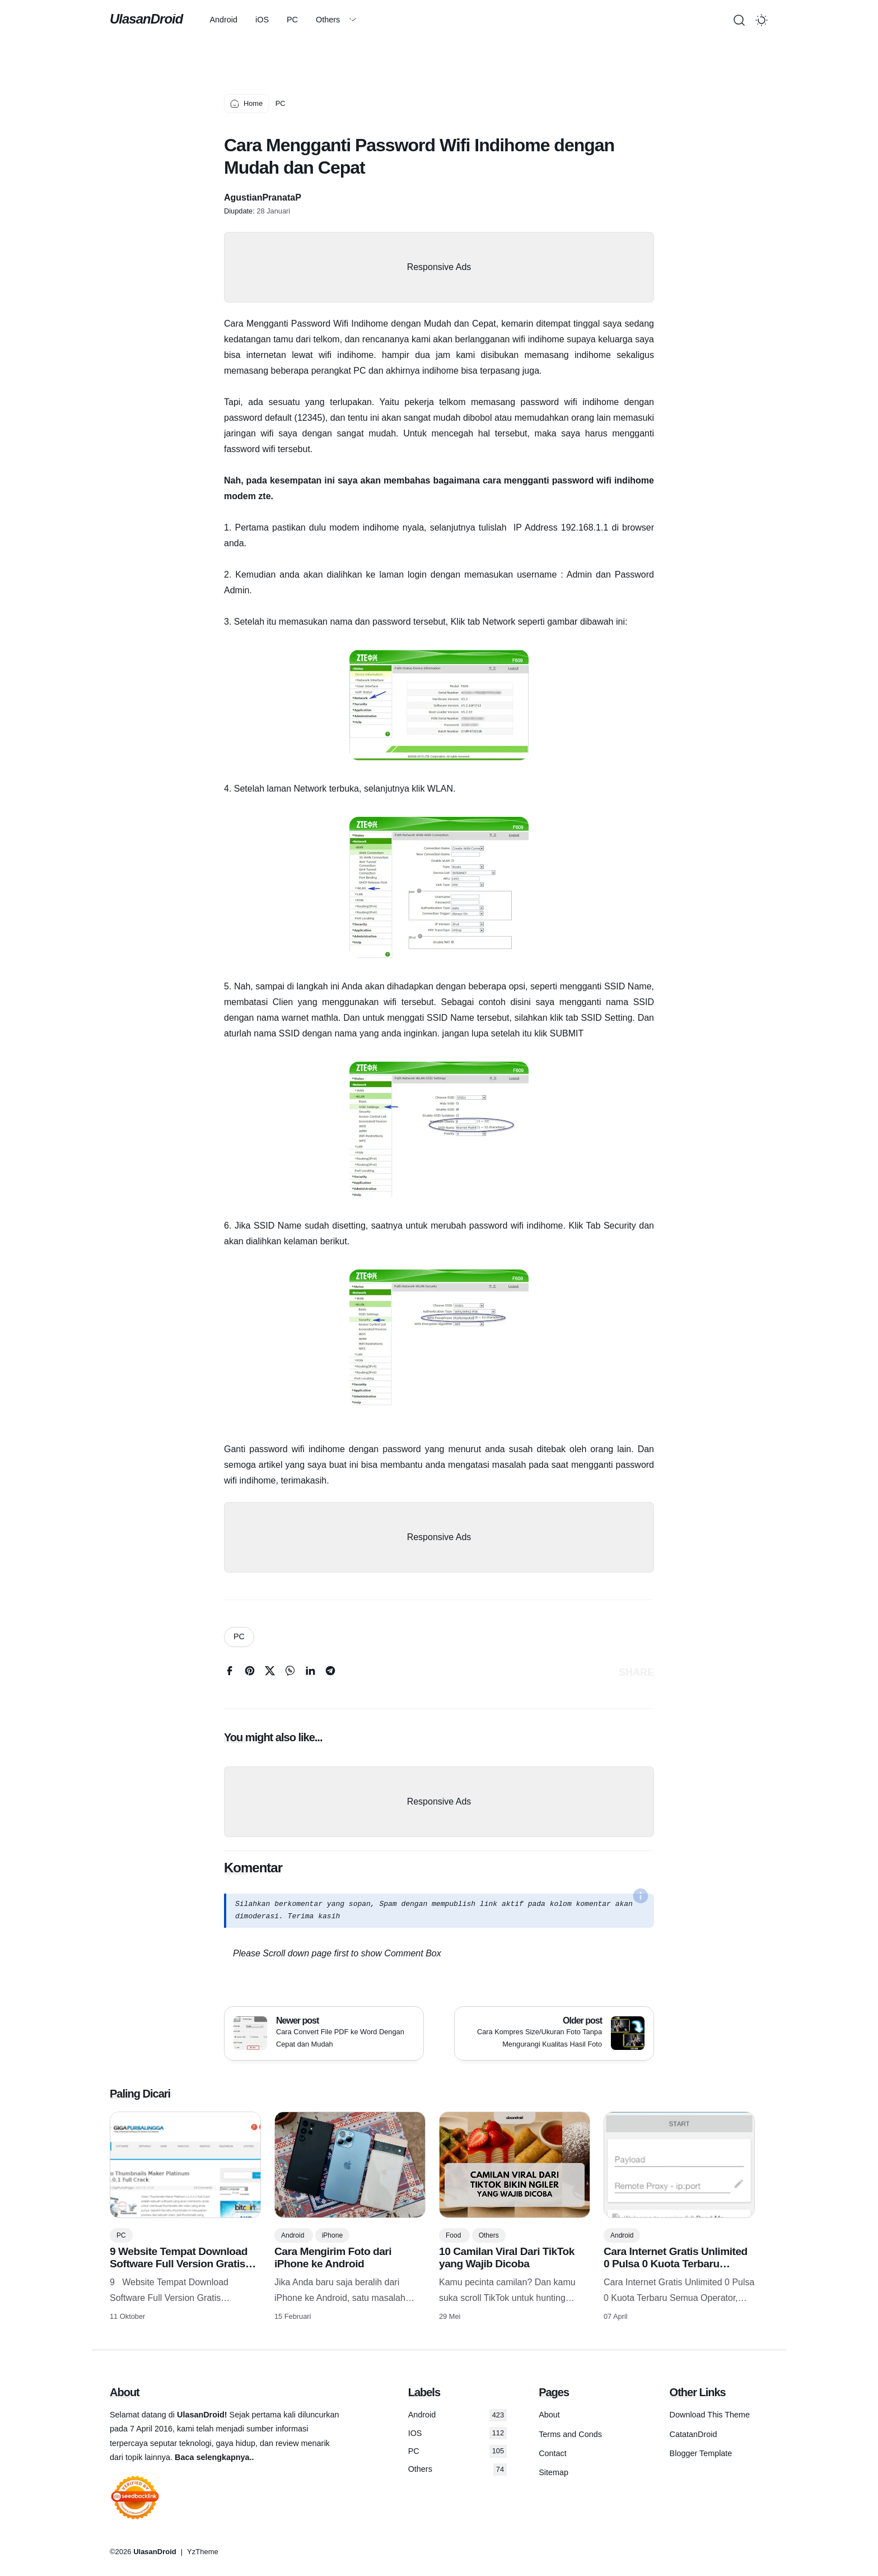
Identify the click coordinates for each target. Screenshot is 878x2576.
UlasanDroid (146, 18)
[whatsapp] (290, 1673)
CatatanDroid (693, 2434)
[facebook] (229, 1673)
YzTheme (202, 2551)
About (549, 2414)
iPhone (332, 2235)
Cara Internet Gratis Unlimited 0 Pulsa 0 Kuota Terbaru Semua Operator (676, 2263)
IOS (457, 2433)
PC (292, 19)
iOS (262, 19)
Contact (553, 2453)
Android (223, 19)
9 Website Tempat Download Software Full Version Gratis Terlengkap (178, 2263)
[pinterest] (249, 1673)
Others (328, 19)
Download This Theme (710, 2414)
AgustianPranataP (262, 197)
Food (454, 2235)
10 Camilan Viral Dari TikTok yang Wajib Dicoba (507, 2257)
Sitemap (553, 2472)
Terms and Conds (570, 2434)
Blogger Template (701, 2453)
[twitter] (269, 1673)
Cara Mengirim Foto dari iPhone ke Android (332, 2257)
